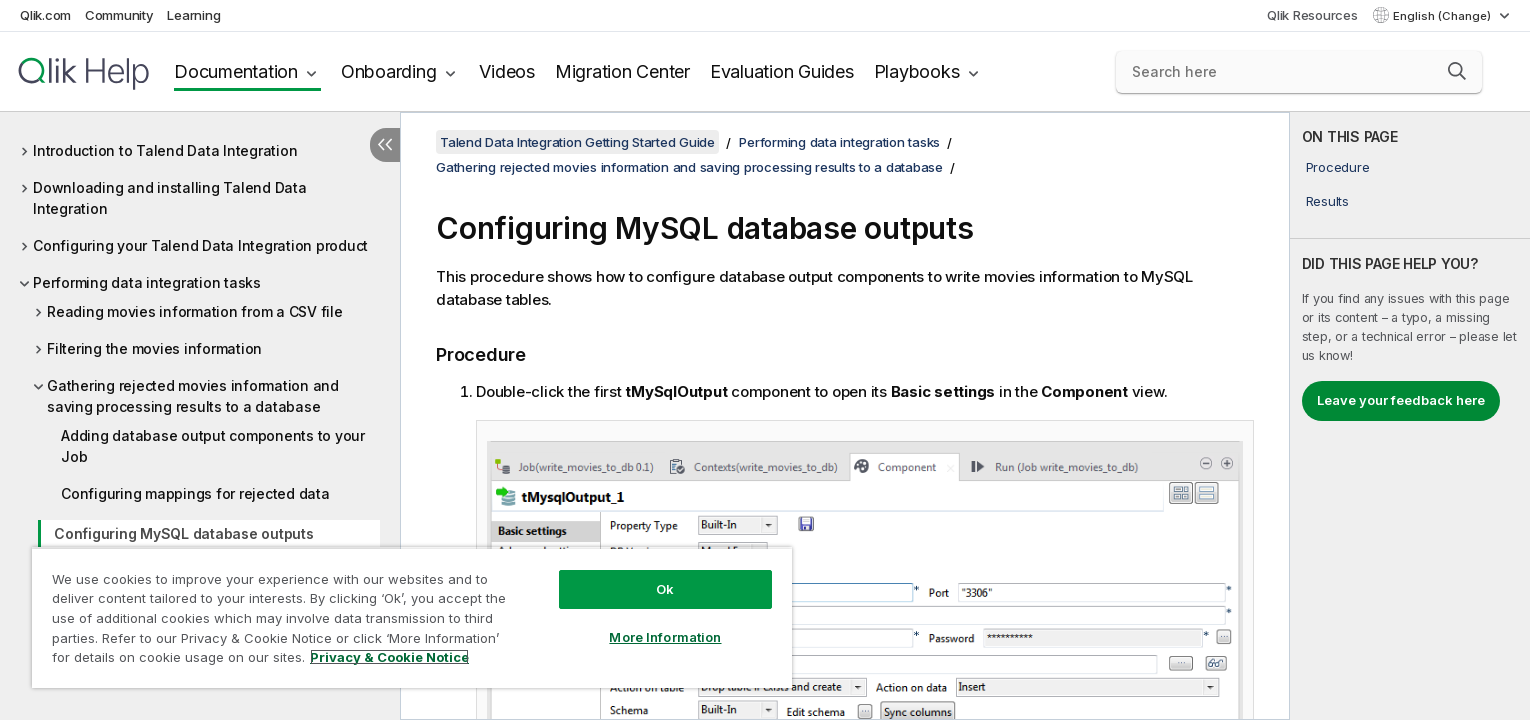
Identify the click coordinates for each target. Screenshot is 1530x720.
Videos (507, 71)
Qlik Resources (1312, 15)
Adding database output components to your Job (213, 446)
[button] (1457, 71)
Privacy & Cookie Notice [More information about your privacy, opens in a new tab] (389, 657)
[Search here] (1299, 72)
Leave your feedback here (1401, 400)
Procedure (1338, 167)
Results (1327, 201)
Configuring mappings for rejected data (195, 493)
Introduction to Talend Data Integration (165, 150)
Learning (193, 15)
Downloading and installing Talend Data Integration (170, 198)
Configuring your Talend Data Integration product (200, 245)
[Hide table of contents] (385, 145)
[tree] (200, 383)
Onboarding (389, 71)
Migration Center (622, 71)
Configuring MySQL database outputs (184, 533)
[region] (412, 617)
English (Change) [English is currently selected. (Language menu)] (1443, 16)
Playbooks (917, 71)
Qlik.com (45, 15)
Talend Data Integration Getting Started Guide (577, 142)
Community (119, 15)
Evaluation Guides (782, 71)
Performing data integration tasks (147, 282)
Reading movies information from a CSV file (195, 311)
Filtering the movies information (154, 348)
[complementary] (1410, 416)
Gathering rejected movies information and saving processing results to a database (193, 396)
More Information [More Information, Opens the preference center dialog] (665, 637)
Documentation (236, 71)
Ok (665, 589)
